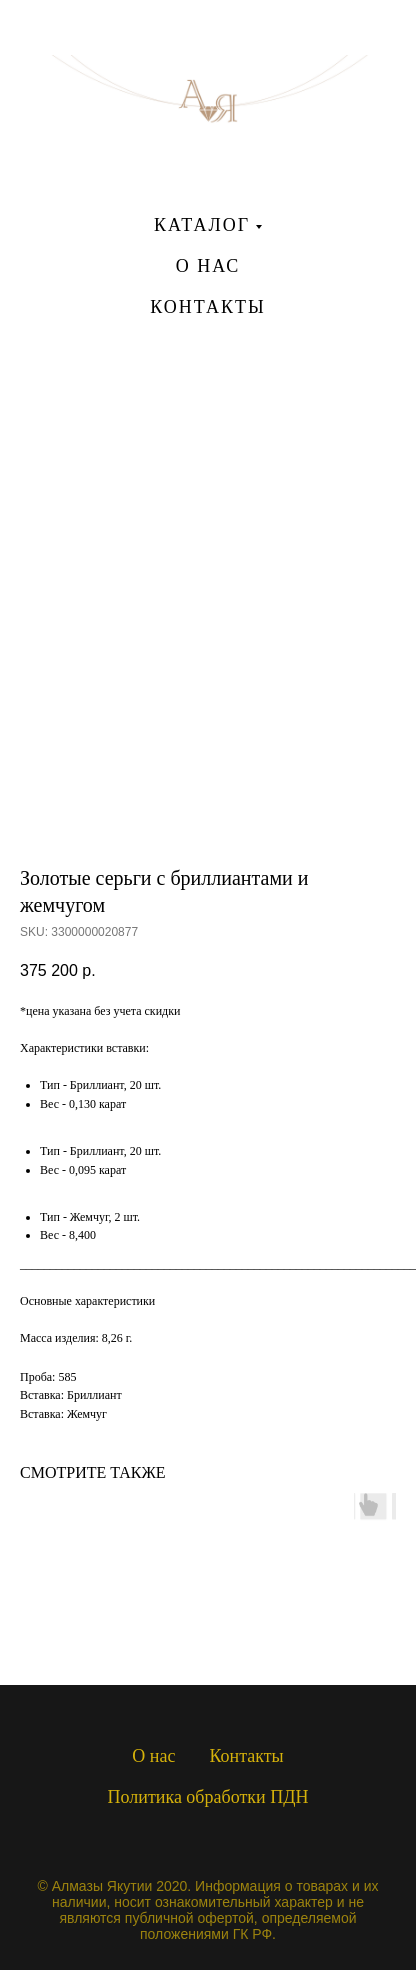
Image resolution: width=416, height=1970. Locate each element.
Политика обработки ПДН (208, 1797)
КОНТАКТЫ (207, 307)
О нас (153, 1756)
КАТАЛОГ (202, 225)
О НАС (208, 266)
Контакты (246, 1756)
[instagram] (208, 393)
